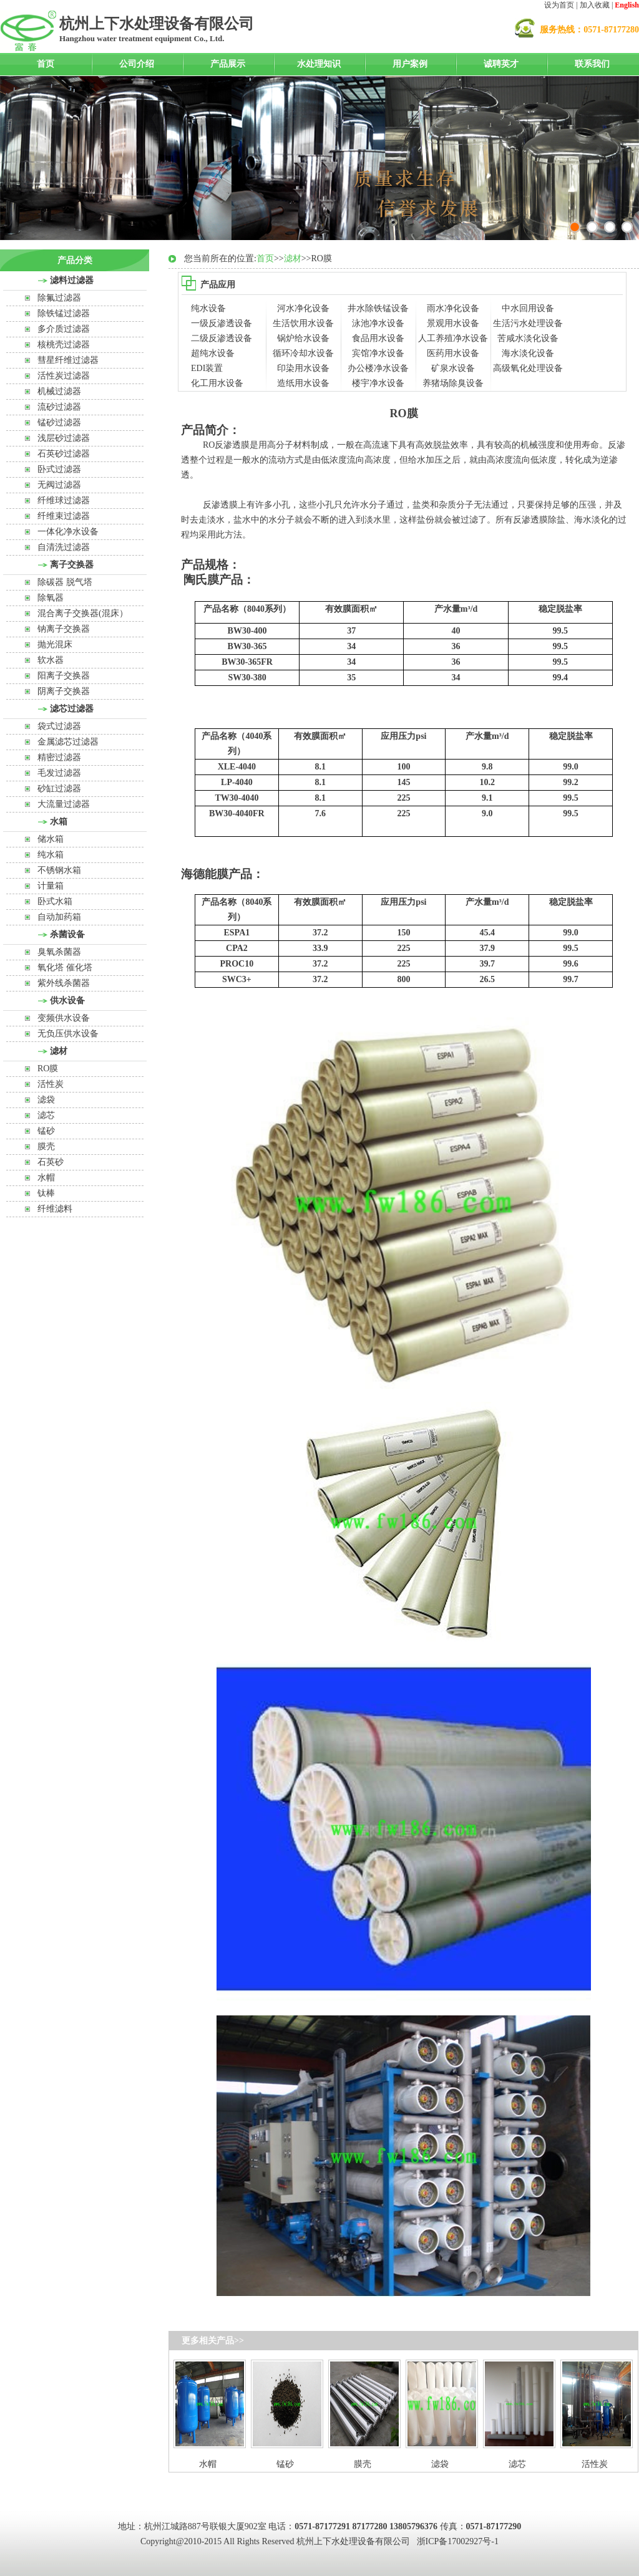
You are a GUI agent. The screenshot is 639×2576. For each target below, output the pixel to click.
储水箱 (50, 839)
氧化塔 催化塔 (64, 967)
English (627, 5)
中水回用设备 (528, 308)
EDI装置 (207, 368)
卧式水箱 (54, 901)
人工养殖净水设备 (453, 338)
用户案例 (410, 64)
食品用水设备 (378, 338)
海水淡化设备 (528, 353)
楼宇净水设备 (378, 383)
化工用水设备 (217, 383)
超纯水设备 (213, 353)
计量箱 (50, 885)
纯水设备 (208, 308)
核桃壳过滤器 (63, 344)
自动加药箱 (59, 917)
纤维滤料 (54, 1208)
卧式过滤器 (59, 469)
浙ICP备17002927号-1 (458, 2541)
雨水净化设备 (453, 308)
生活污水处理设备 (528, 323)
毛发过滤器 (59, 773)
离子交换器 (72, 564)
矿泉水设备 (453, 368)
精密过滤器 (59, 757)
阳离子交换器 (63, 675)
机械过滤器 (59, 391)
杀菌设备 (67, 934)
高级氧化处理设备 (528, 368)
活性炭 (50, 1084)
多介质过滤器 (63, 329)
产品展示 (227, 64)
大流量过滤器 (63, 804)
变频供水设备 (63, 1018)
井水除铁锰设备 (378, 308)
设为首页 (559, 5)
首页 (45, 64)
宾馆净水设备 (378, 353)
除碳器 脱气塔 (64, 582)
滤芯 (46, 1115)
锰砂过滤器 (59, 422)
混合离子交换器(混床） (82, 613)
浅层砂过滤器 (63, 438)
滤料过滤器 (72, 280)
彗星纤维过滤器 (68, 360)
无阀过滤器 (59, 485)
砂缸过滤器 (59, 788)
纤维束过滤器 (63, 516)
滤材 (58, 1051)
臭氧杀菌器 (59, 952)
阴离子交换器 (63, 691)
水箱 (58, 821)
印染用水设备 (303, 368)
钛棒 (46, 1193)
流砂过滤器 (59, 407)
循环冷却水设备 (303, 353)
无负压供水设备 (68, 1033)
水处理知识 (319, 64)
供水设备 (67, 1000)
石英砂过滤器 (63, 453)
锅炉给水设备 (303, 338)
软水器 (50, 660)
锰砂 (46, 1131)
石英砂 (50, 1162)
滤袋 (46, 1099)
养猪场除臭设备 (453, 383)
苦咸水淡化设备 (528, 338)
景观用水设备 (453, 323)
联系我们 (592, 64)
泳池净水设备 (378, 323)
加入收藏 (595, 5)
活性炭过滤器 (63, 375)
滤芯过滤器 (72, 708)
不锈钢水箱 (59, 870)
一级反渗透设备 (221, 323)
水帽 (46, 1177)
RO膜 (47, 1068)
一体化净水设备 (68, 531)
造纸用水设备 (303, 383)
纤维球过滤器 (63, 500)
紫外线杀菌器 (63, 983)
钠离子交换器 (63, 629)
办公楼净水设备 (378, 368)
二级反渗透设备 (221, 338)
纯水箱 (50, 854)
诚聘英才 (501, 64)
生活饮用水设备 (303, 323)
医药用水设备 (453, 353)
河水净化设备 (303, 308)
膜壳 (46, 1146)
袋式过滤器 (59, 726)
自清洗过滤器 (63, 547)
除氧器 (50, 597)
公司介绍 (136, 64)
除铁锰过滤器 (63, 313)
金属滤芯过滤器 (68, 741)
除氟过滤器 (59, 297)
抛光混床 (54, 644)
